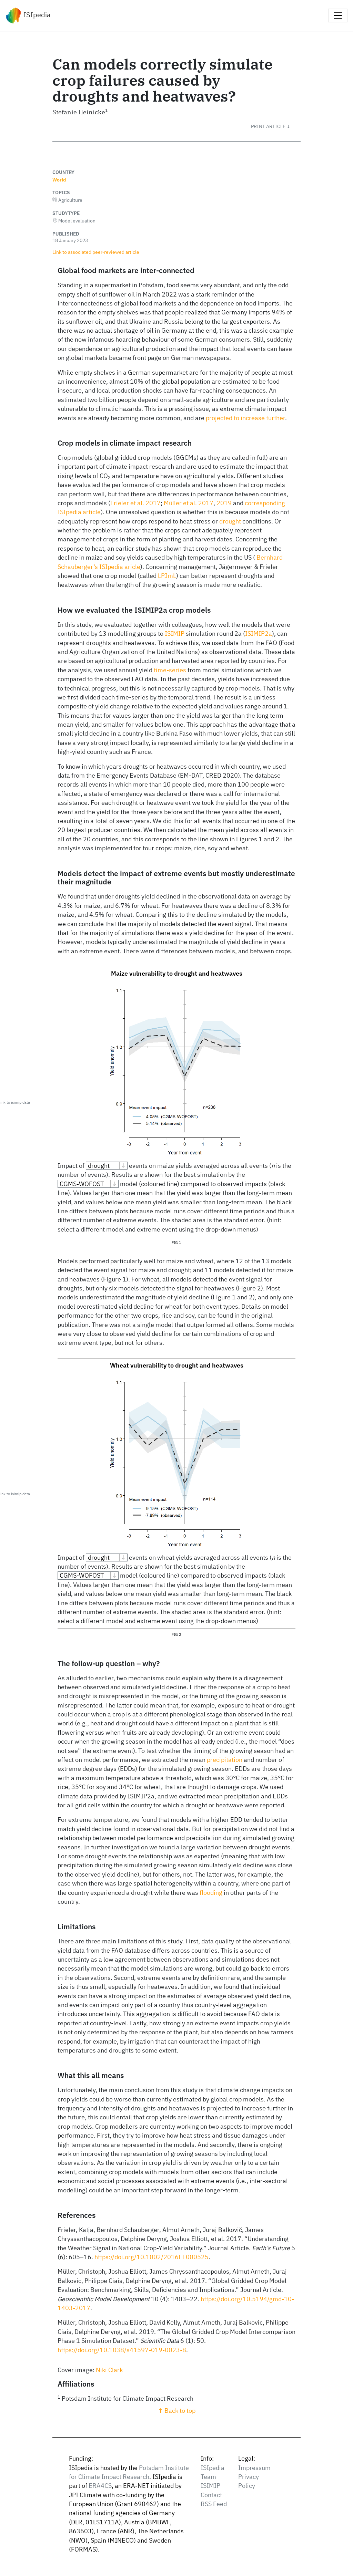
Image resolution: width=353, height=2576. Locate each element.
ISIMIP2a (258, 633)
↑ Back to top (176, 2410)
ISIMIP (174, 633)
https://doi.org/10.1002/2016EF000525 (151, 2257)
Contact (211, 2495)
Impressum (254, 2468)
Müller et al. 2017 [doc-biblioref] (188, 503)
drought (230, 521)
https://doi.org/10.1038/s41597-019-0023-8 (122, 2350)
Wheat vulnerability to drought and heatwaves (176, 1365)
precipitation (224, 1760)
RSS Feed (214, 2504)
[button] (276, 126)
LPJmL (167, 576)
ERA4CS (100, 2486)
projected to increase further (245, 418)
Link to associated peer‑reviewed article (95, 252)
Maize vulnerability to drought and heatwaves (176, 973)
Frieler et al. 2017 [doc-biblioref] (135, 503)
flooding (211, 1893)
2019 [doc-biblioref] (224, 503)
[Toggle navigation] (337, 15)
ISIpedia (28, 15)
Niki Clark (109, 2370)
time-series (170, 670)
